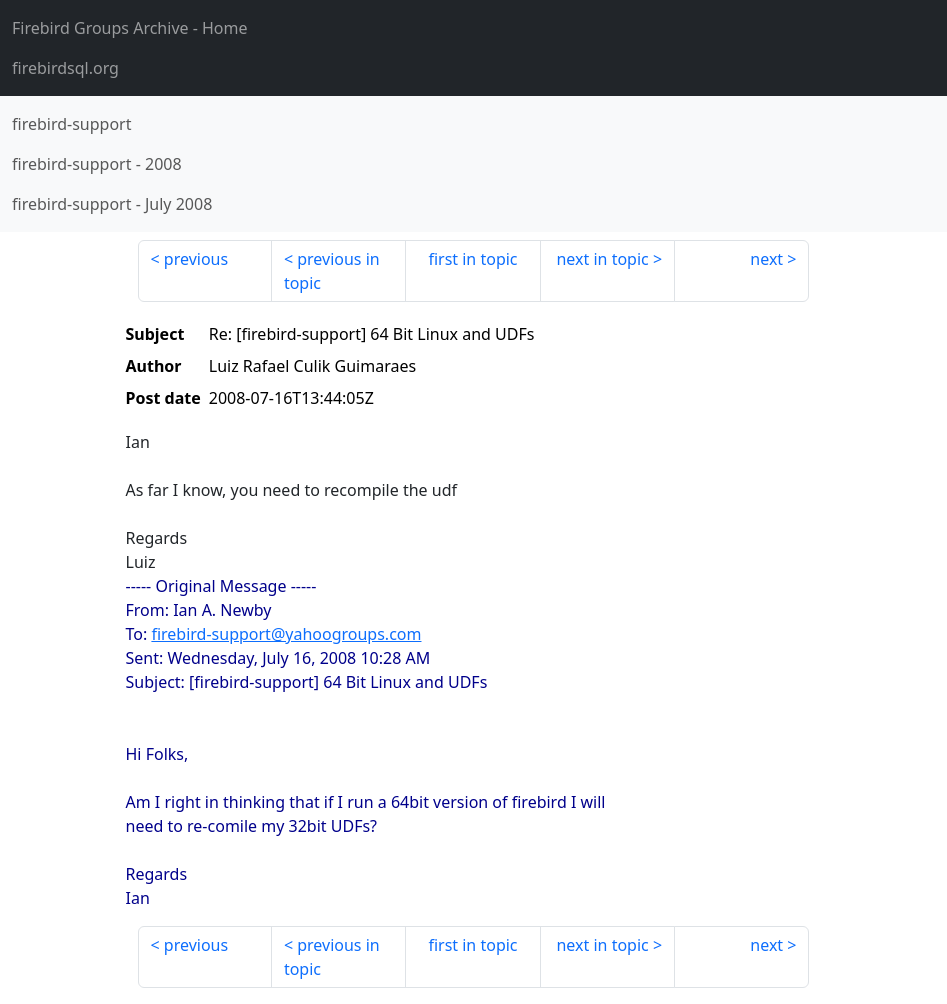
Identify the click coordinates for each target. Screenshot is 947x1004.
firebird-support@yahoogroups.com (286, 634)
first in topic (472, 259)
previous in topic (332, 271)
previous (196, 259)
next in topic (602, 259)
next (766, 259)
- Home (130, 28)
